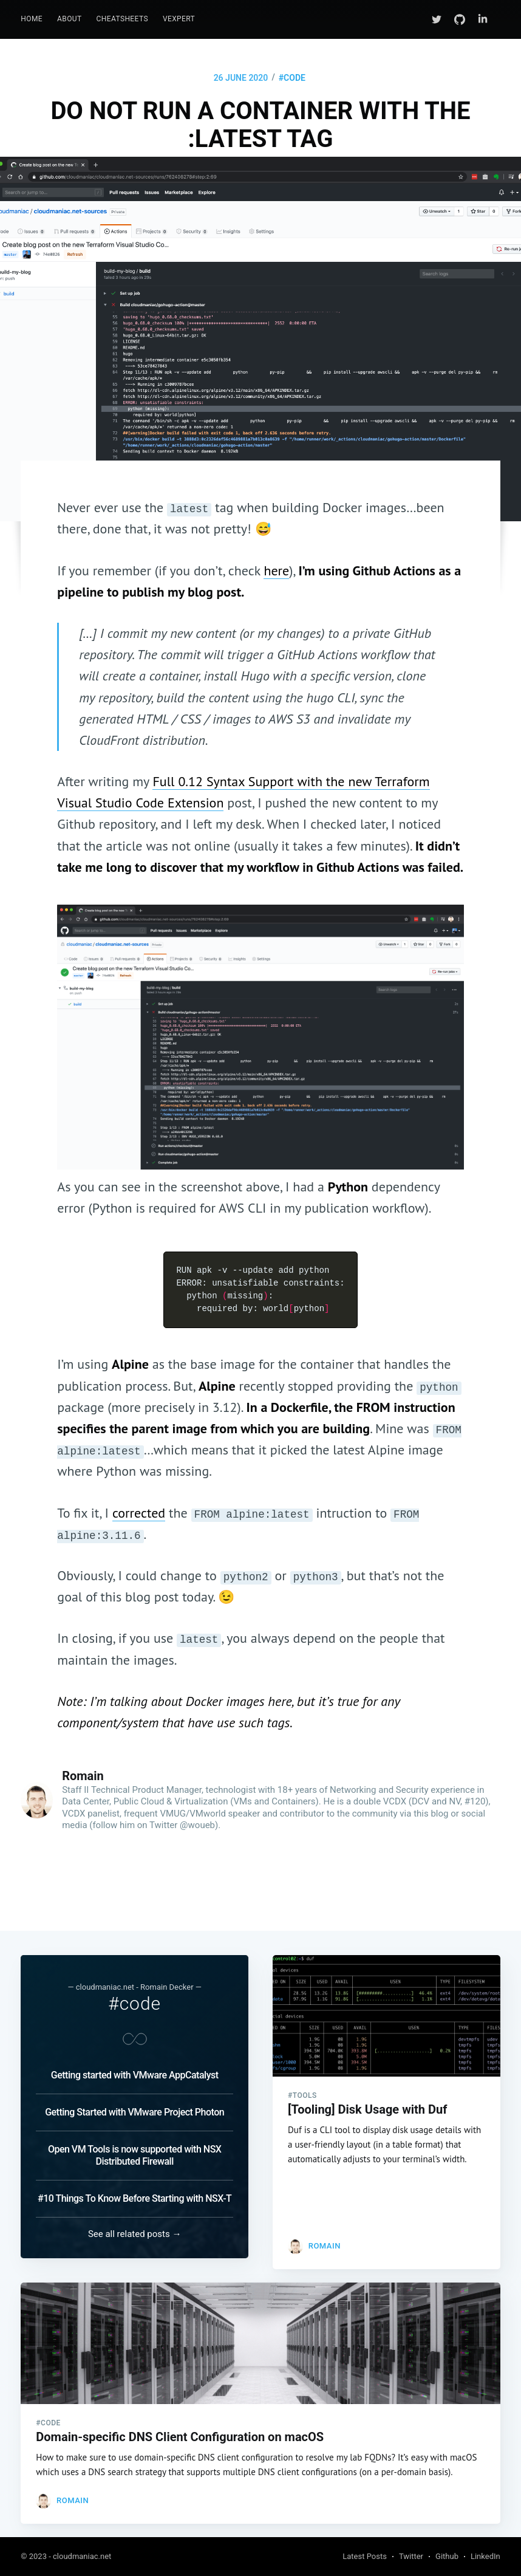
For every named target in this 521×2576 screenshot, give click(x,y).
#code (292, 78)
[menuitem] (31, 19)
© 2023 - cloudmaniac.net (66, 2556)
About (69, 19)
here (276, 570)
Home (32, 19)
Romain (83, 1776)
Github (446, 2556)
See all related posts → (135, 2223)
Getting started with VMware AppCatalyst (135, 2065)
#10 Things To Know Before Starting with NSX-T (134, 2188)
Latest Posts (364, 2556)
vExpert (179, 19)
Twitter (411, 2556)
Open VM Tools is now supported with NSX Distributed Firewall (135, 2145)
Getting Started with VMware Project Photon (134, 2102)
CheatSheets (122, 19)
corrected (138, 1512)
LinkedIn (485, 2556)
